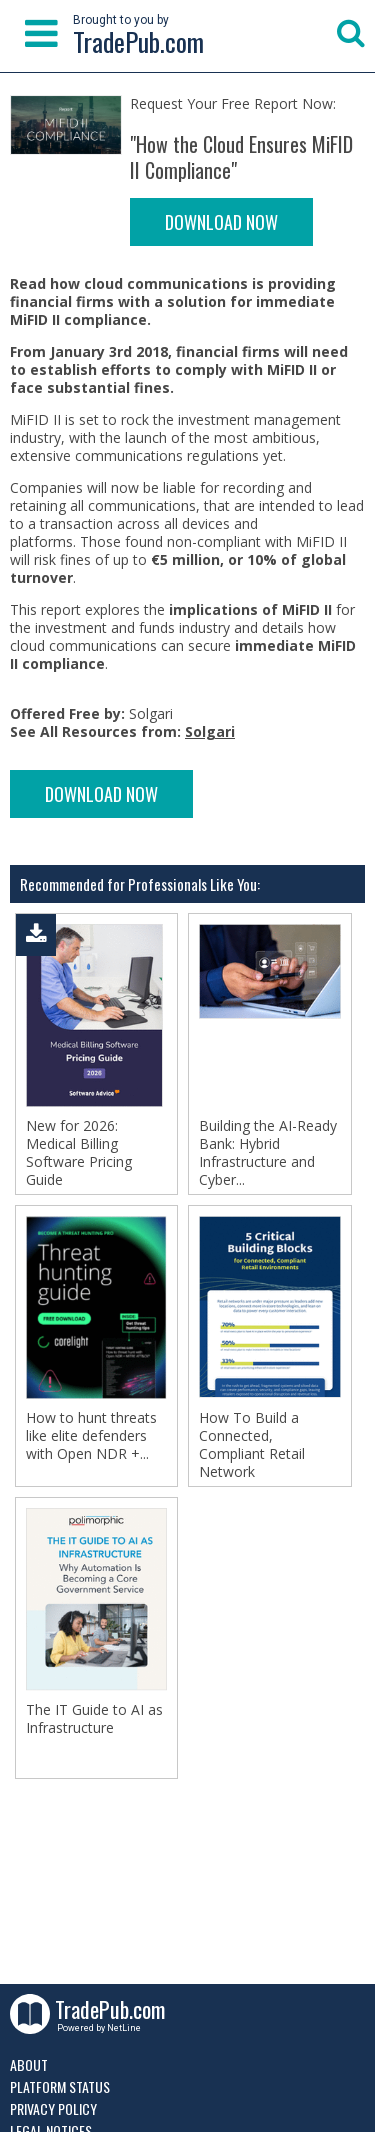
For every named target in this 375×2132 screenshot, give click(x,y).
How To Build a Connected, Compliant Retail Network (252, 1445)
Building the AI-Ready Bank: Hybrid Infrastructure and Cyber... (268, 1153)
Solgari (210, 731)
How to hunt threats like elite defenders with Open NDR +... (91, 1436)
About (29, 2064)
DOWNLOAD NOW (221, 222)
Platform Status (60, 2086)
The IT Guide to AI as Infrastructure (94, 1719)
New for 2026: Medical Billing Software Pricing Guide (79, 1153)
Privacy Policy (53, 2108)
